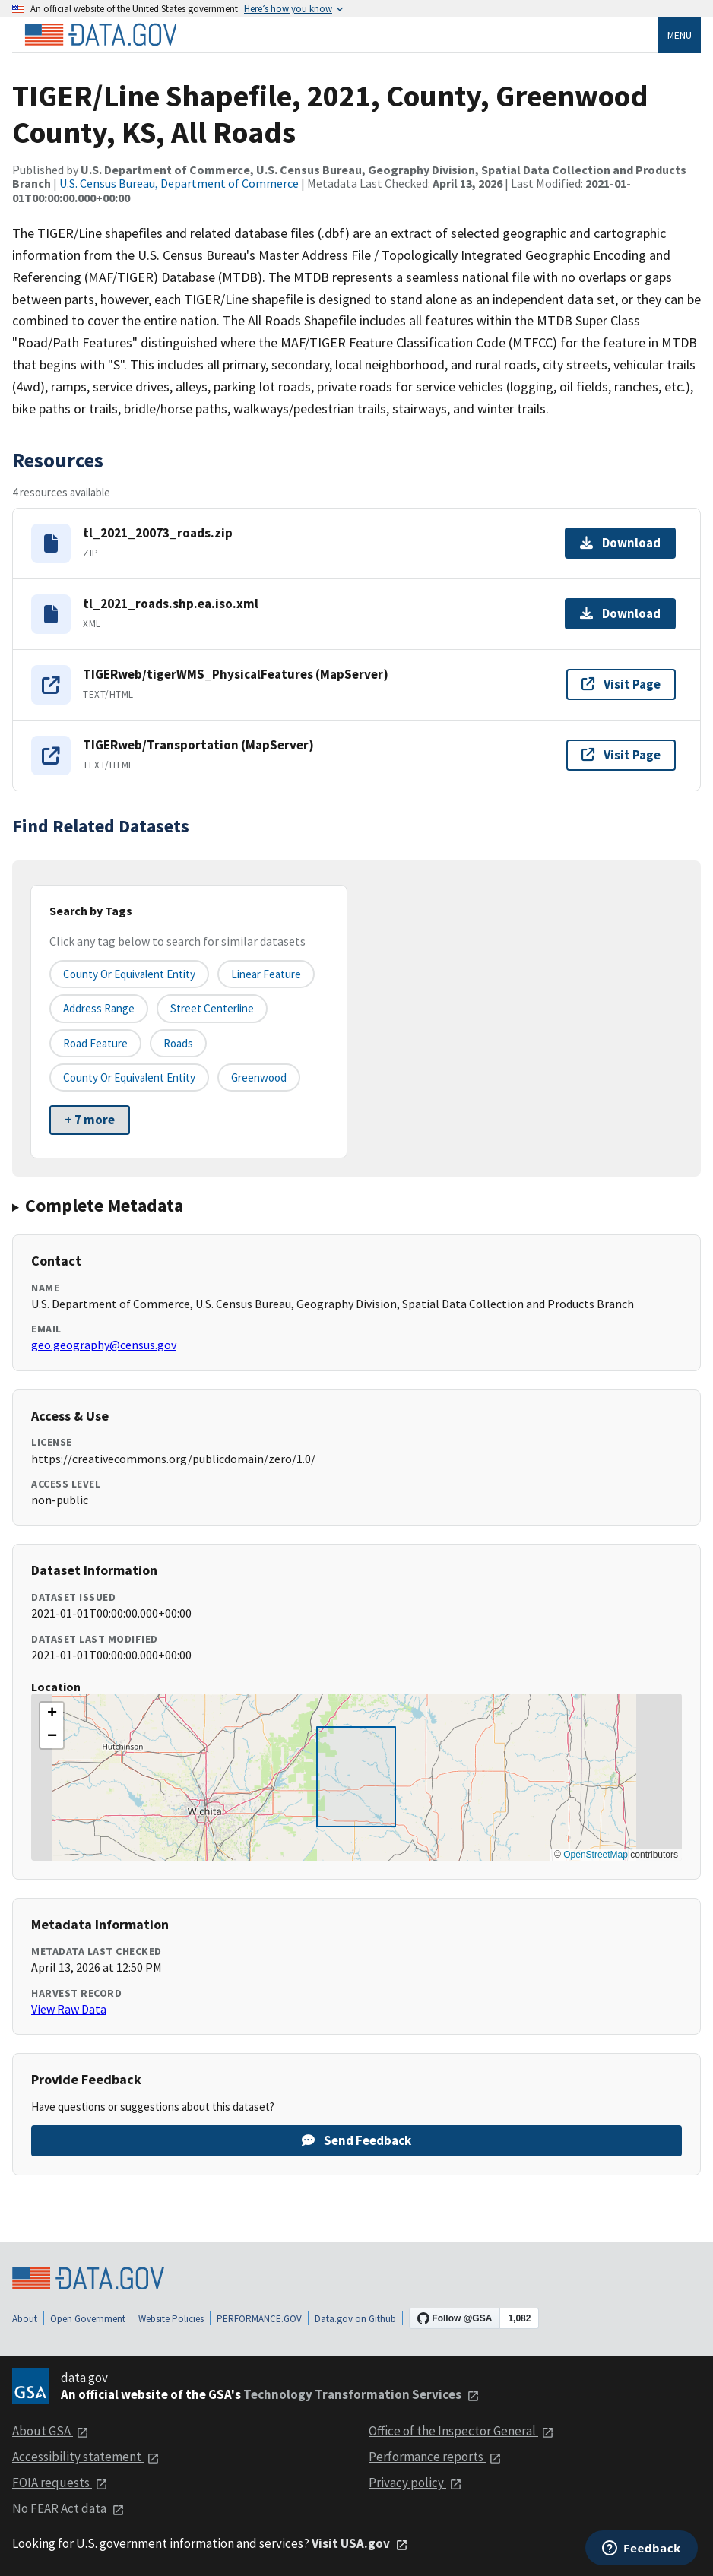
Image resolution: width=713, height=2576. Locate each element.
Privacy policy (415, 2482)
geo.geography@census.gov (103, 1344)
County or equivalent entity (129, 974)
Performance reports (435, 2456)
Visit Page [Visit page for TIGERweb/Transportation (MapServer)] (621, 754)
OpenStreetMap (595, 1854)
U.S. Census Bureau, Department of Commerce (179, 183)
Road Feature (95, 1043)
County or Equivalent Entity (129, 1077)
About (24, 2318)
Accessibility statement (86, 2456)
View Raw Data (68, 2009)
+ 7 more (90, 1119)
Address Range (99, 1008)
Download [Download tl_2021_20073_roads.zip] (620, 542)
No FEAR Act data (68, 2508)
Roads (178, 1043)
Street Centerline (212, 1008)
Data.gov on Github (355, 2318)
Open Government (87, 2318)
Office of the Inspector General (461, 2430)
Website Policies (171, 2318)
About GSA (50, 2430)
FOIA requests (60, 2482)
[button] (51, 1714)
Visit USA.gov (360, 2543)
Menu (679, 35)
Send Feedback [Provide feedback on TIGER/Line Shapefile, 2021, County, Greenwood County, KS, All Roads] (356, 2140)
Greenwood (259, 1077)
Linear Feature (266, 974)
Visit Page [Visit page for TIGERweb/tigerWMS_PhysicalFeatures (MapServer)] (621, 684)
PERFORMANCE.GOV (259, 2318)
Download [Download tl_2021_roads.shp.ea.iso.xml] (620, 613)
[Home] (100, 35)
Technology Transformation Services (361, 2394)
